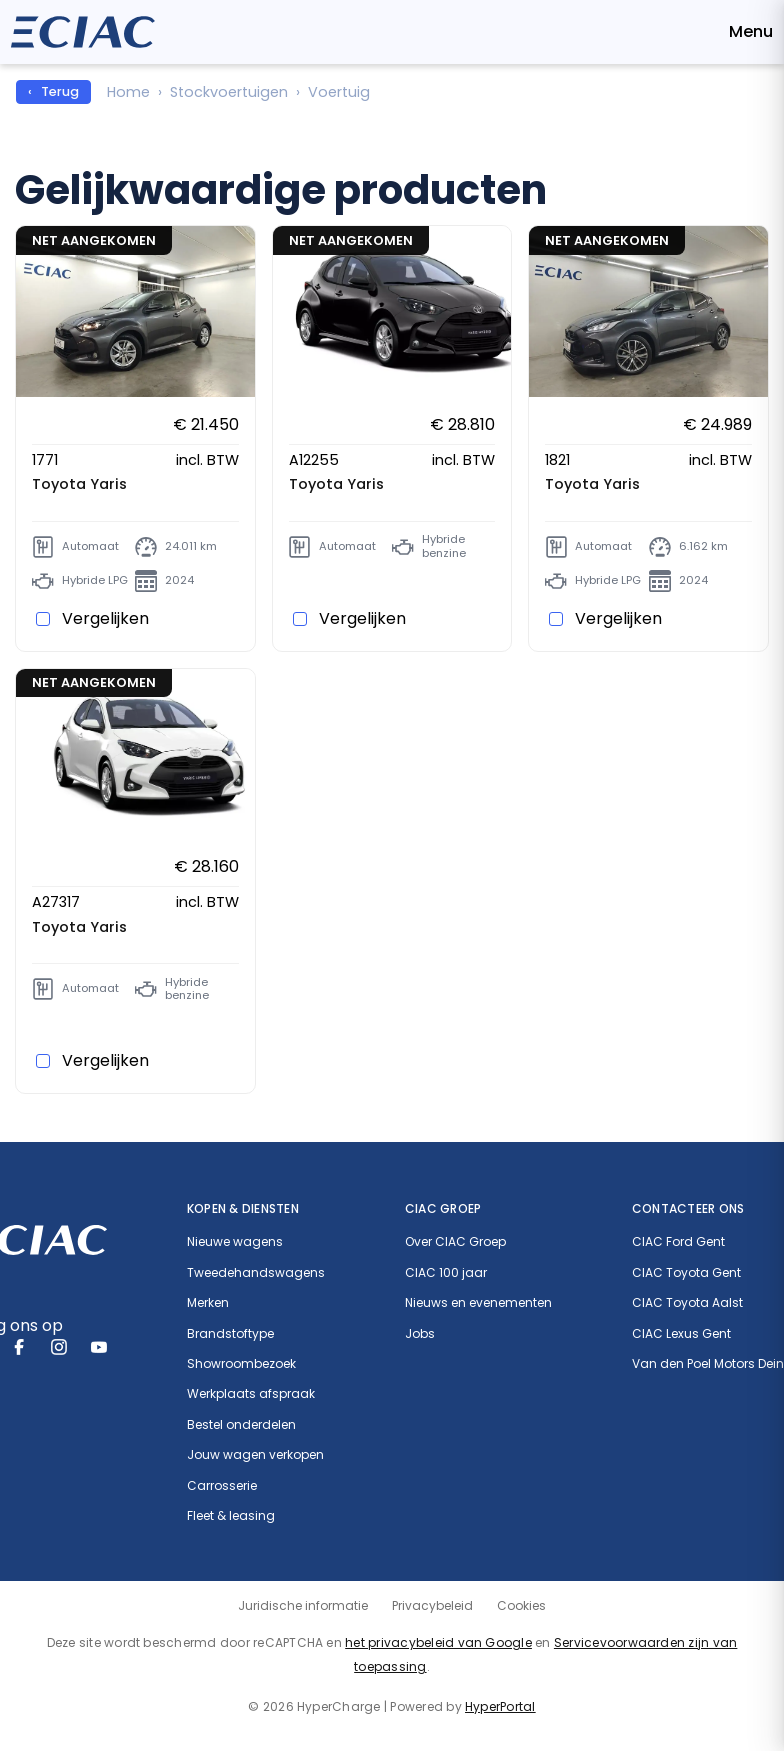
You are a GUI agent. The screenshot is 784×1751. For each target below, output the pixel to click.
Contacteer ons (688, 1208)
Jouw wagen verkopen (255, 1455)
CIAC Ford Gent (678, 1242)
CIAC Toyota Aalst (687, 1303)
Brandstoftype (230, 1334)
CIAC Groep (443, 1208)
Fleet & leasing (231, 1516)
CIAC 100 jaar (446, 1273)
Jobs (420, 1334)
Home (128, 92)
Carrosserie (222, 1486)
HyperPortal (500, 1706)
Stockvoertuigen (229, 92)
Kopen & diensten (243, 1208)
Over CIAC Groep (455, 1242)
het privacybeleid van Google (438, 1642)
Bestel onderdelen (241, 1425)
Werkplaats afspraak (251, 1394)
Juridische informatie (303, 1605)
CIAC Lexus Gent (681, 1334)
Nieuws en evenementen (478, 1303)
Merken (208, 1303)
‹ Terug (53, 91)
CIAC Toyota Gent (686, 1273)
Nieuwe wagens (235, 1242)
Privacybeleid (432, 1605)
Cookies (521, 1605)
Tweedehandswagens (256, 1273)
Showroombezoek (241, 1364)
